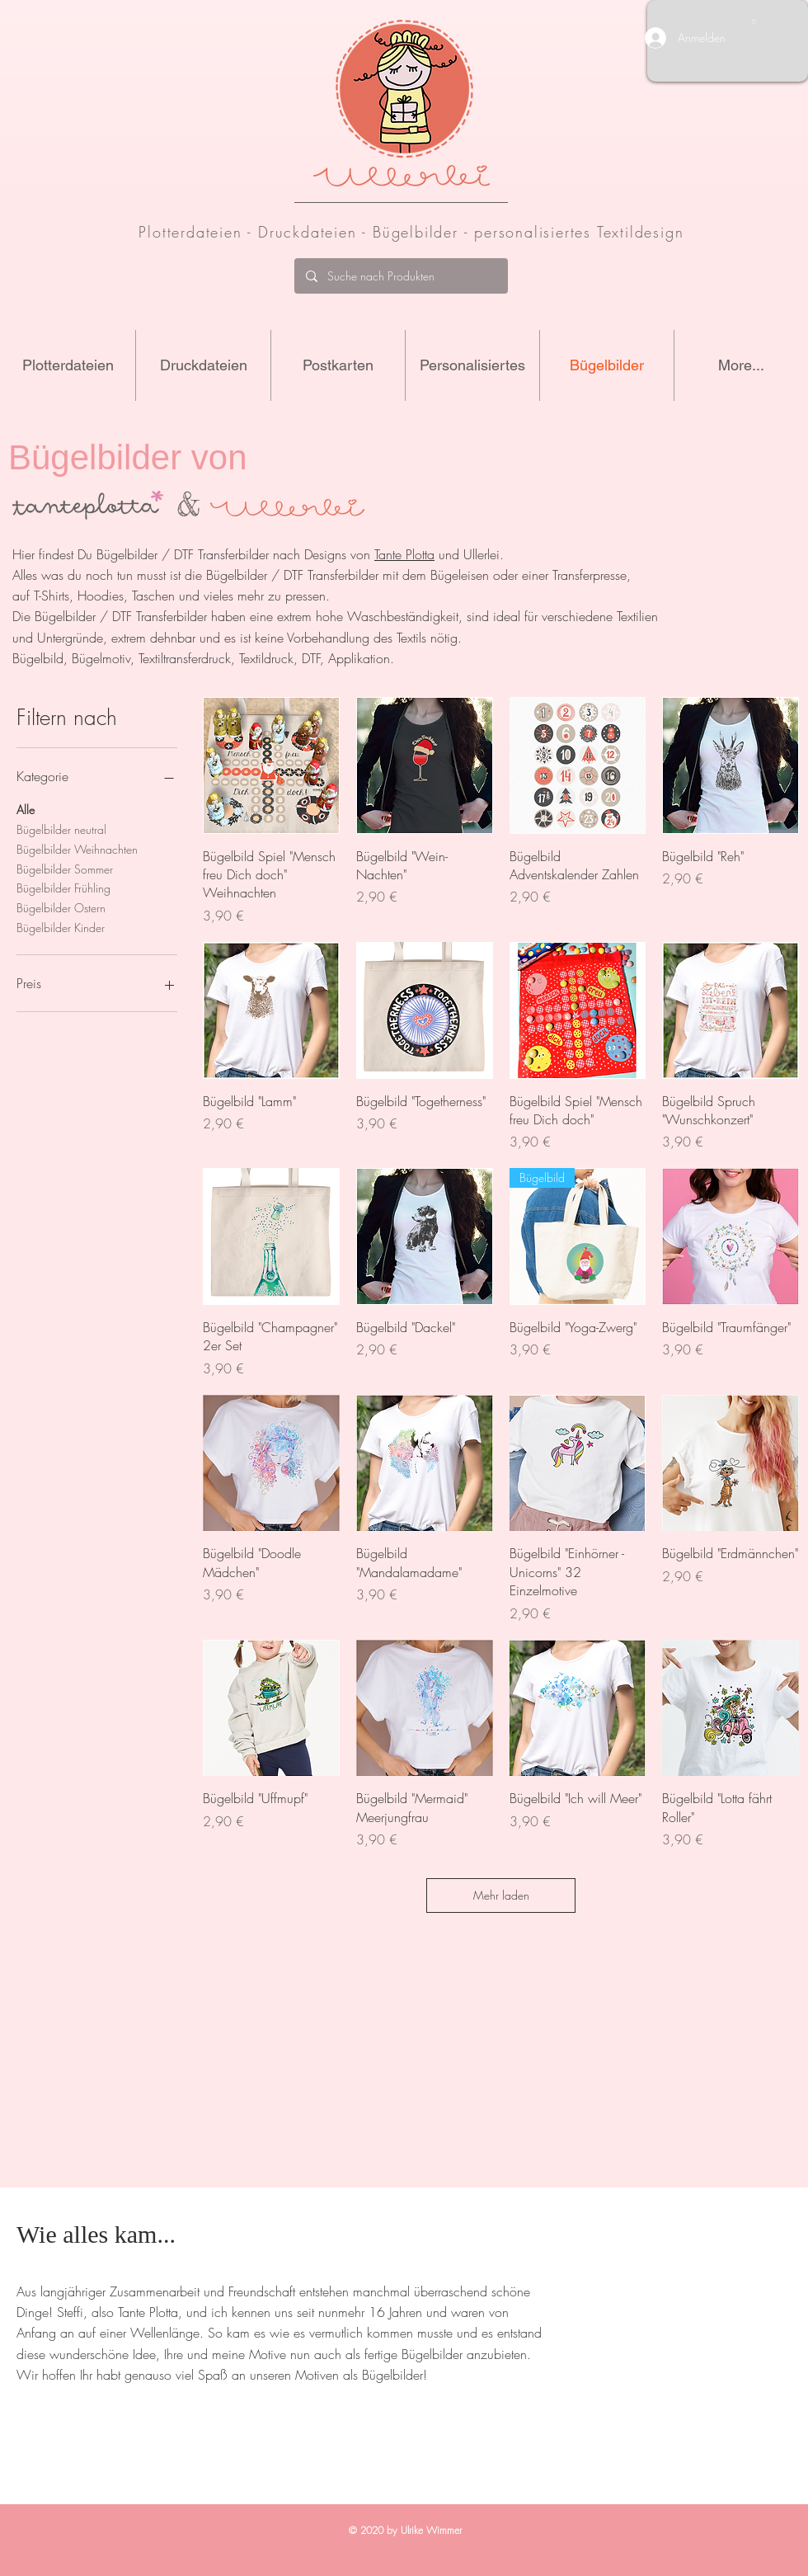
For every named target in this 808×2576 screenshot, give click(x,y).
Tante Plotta (404, 554)
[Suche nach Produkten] (400, 276)
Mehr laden (501, 1895)
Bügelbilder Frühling (63, 887)
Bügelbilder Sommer (64, 868)
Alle (25, 808)
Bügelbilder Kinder (60, 926)
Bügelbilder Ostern (61, 907)
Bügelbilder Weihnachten (77, 848)
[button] (754, 21)
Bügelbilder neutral (61, 828)
